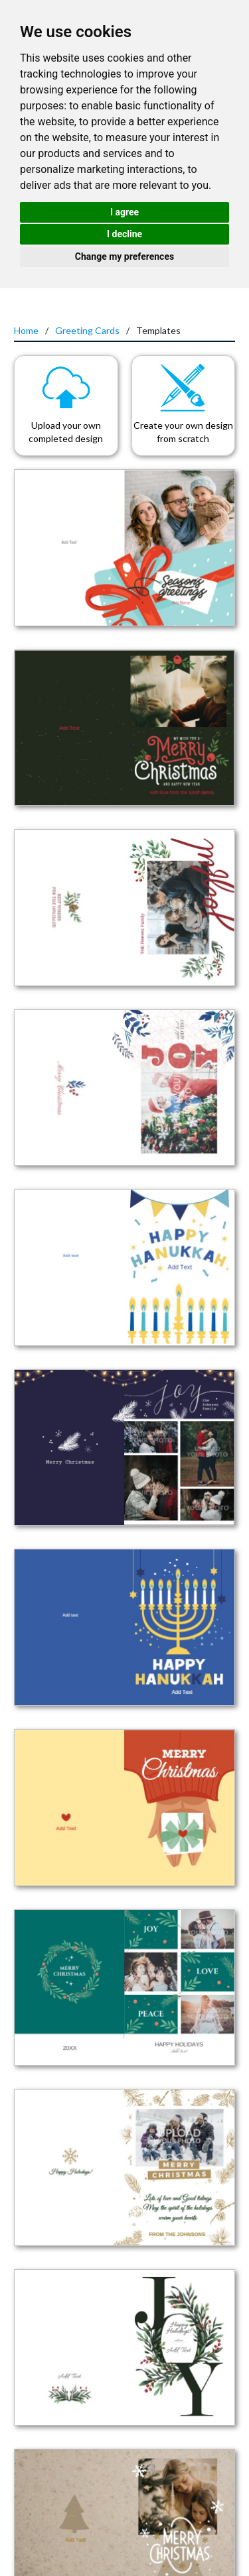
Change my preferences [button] (124, 256)
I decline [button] (124, 234)
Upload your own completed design (66, 432)
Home (26, 330)
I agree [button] (124, 212)
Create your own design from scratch (183, 432)
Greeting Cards (87, 330)
